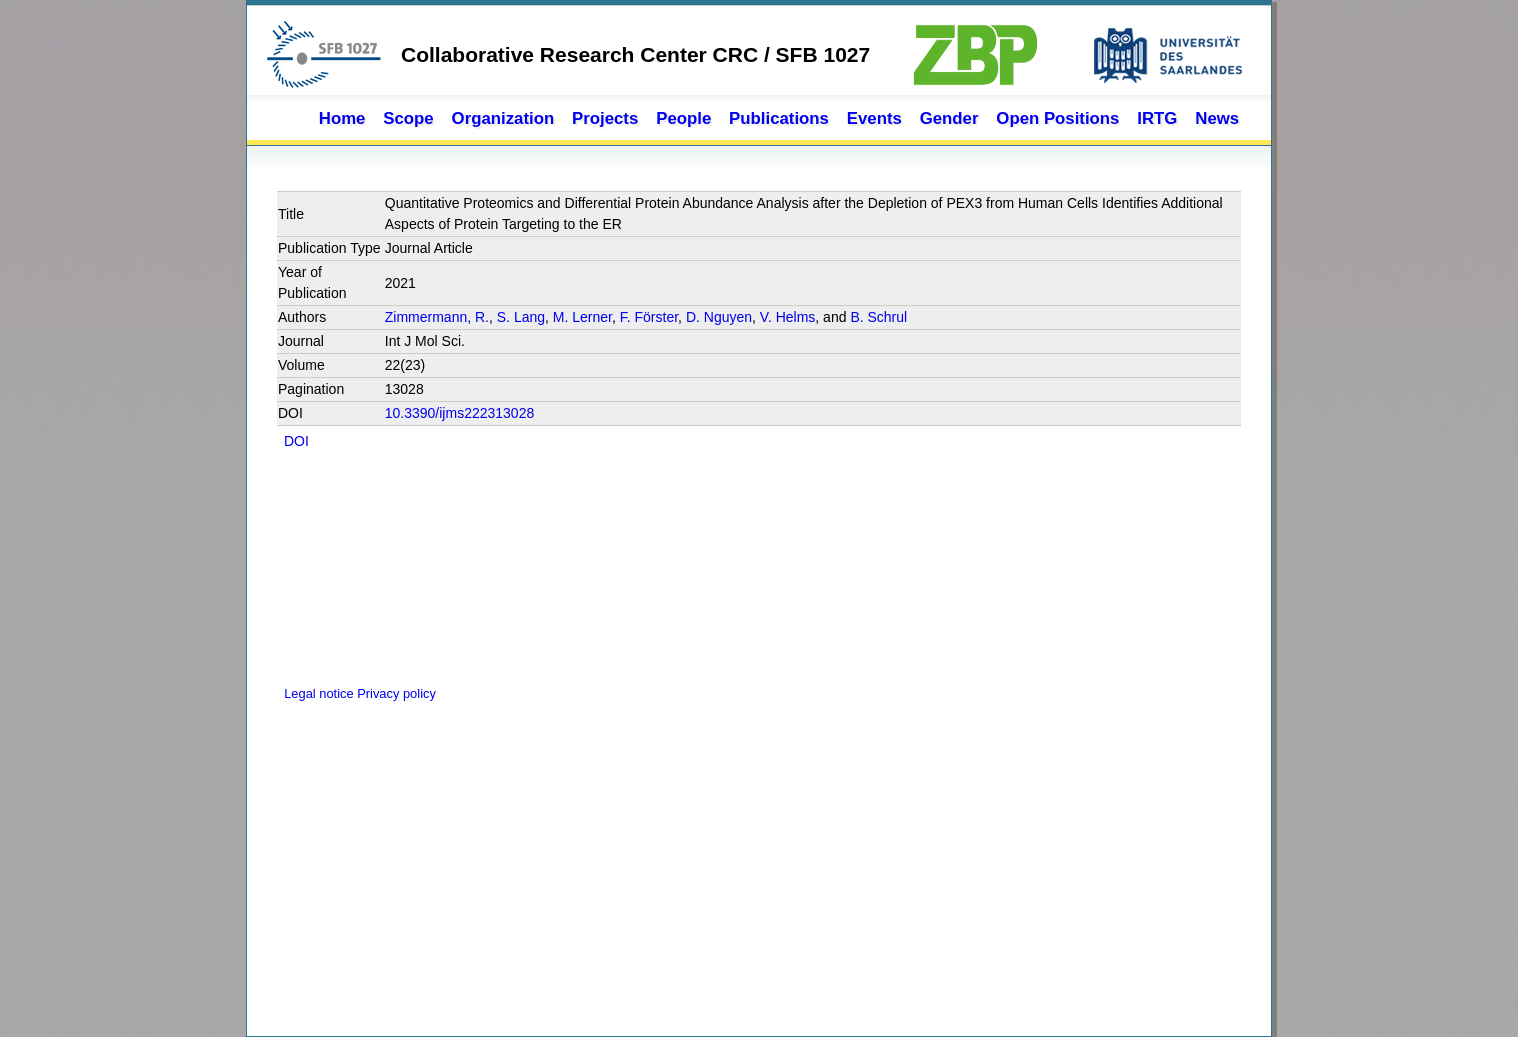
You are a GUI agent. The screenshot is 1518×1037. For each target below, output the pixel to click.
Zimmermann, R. (437, 317)
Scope (408, 118)
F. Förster (649, 317)
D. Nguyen (719, 317)
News (1217, 118)
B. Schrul (878, 317)
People (683, 118)
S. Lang (521, 317)
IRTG (1157, 118)
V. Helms (788, 317)
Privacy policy (396, 693)
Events (874, 118)
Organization (503, 118)
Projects (605, 118)
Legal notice (317, 693)
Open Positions (1057, 118)
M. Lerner (582, 317)
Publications (779, 118)
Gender (949, 118)
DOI (296, 441)
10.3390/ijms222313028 (459, 413)
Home (342, 118)
